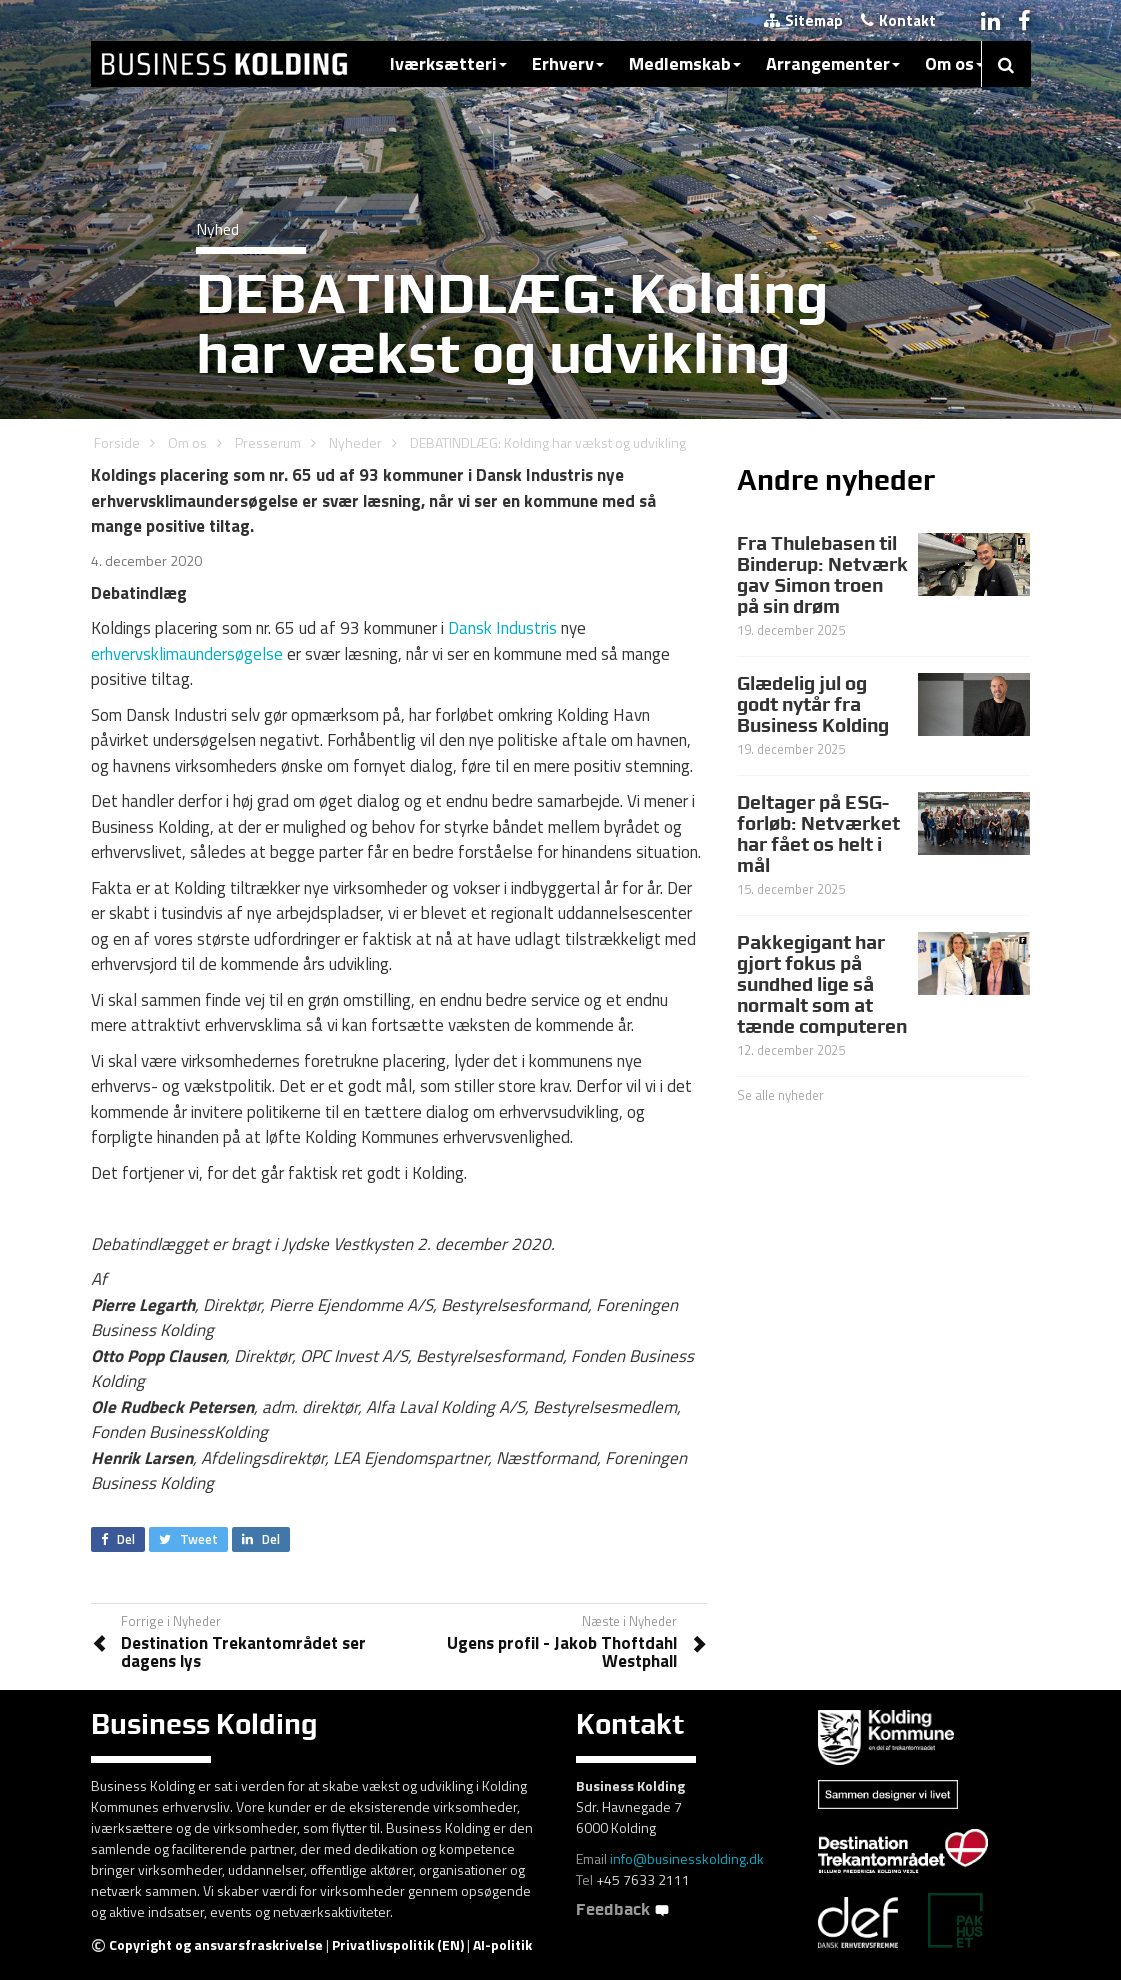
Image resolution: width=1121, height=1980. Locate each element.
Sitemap (803, 20)
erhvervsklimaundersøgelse (187, 654)
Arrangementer (833, 63)
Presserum (268, 442)
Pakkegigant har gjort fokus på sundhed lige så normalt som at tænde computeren (822, 984)
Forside (117, 442)
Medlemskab (685, 63)
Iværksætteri (448, 63)
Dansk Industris (502, 628)
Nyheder (355, 442)
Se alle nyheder (780, 1095)
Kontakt (898, 20)
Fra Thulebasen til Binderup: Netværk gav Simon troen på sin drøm (822, 574)
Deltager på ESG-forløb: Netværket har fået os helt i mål (818, 833)
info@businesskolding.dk (687, 1858)
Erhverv (568, 63)
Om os (954, 63)
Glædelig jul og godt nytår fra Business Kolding (813, 704)
